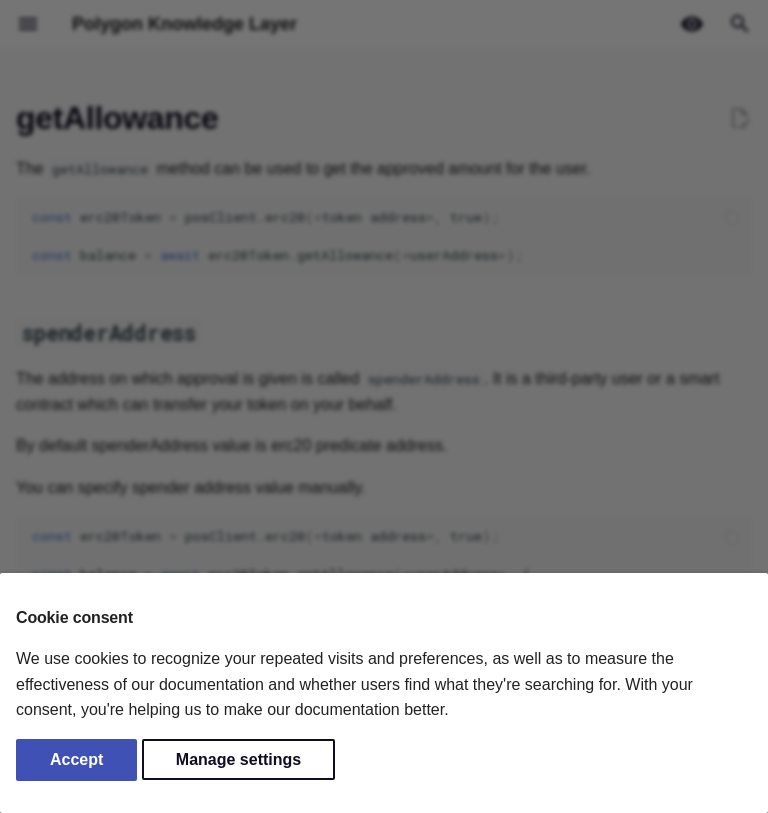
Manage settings (238, 759)
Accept (76, 759)
